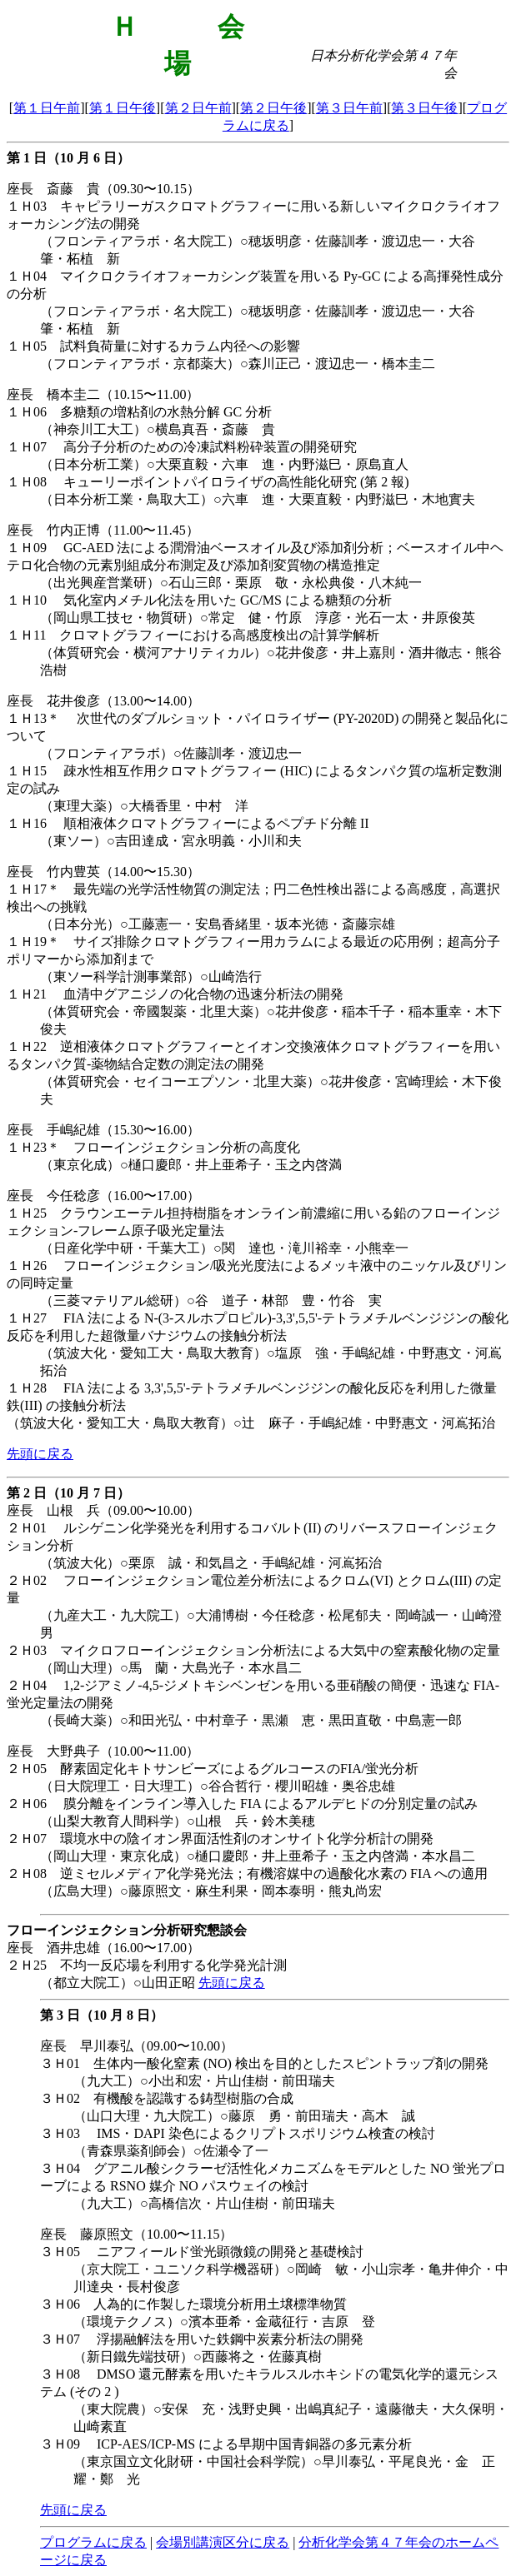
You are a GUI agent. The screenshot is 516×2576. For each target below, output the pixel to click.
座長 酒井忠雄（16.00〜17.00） (103, 1948)
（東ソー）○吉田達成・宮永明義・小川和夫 (171, 841)
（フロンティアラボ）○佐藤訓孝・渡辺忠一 (171, 753)
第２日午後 (273, 108)
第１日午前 (46, 108)
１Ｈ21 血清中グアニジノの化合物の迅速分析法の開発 (175, 994)
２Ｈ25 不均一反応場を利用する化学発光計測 (147, 1965)
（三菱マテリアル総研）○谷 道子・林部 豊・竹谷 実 (211, 1300)
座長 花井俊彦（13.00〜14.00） (103, 701)
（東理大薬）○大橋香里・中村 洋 (144, 806)
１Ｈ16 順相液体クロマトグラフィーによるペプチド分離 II (188, 823)
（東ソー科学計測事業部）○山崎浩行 (151, 976)
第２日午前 (198, 108)
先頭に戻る (40, 1454)
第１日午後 (122, 108)
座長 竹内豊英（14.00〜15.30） (103, 871)
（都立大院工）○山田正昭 (119, 1983)
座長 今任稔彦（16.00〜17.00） (103, 1195)
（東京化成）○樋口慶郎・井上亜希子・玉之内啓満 (191, 1165)
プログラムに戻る (93, 2542)
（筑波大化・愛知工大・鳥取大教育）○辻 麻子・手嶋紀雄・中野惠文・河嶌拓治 (251, 1423)
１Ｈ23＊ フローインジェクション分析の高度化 (153, 1147)
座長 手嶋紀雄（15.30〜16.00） (103, 1130)
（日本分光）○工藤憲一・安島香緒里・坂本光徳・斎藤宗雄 (217, 924)
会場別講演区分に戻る (222, 2542)
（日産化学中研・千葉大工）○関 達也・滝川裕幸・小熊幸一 (224, 1248)
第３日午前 (349, 108)
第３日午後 (424, 108)
